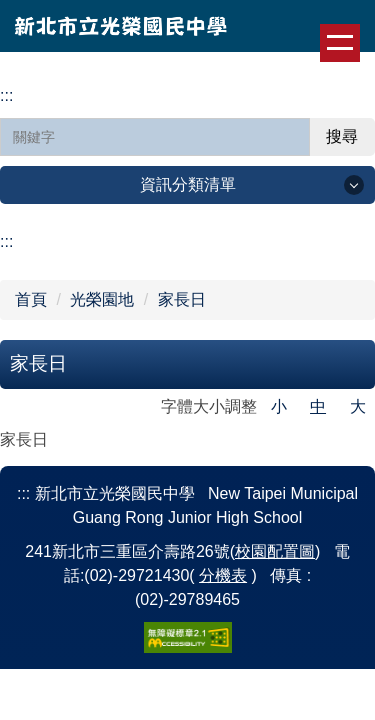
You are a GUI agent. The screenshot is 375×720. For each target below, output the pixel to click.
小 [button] (279, 406)
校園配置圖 (275, 551)
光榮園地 (102, 299)
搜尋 (342, 136)
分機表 (223, 575)
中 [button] (318, 406)
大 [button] (358, 406)
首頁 (31, 299)
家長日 (182, 299)
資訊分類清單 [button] (188, 184)
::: (6, 95)
